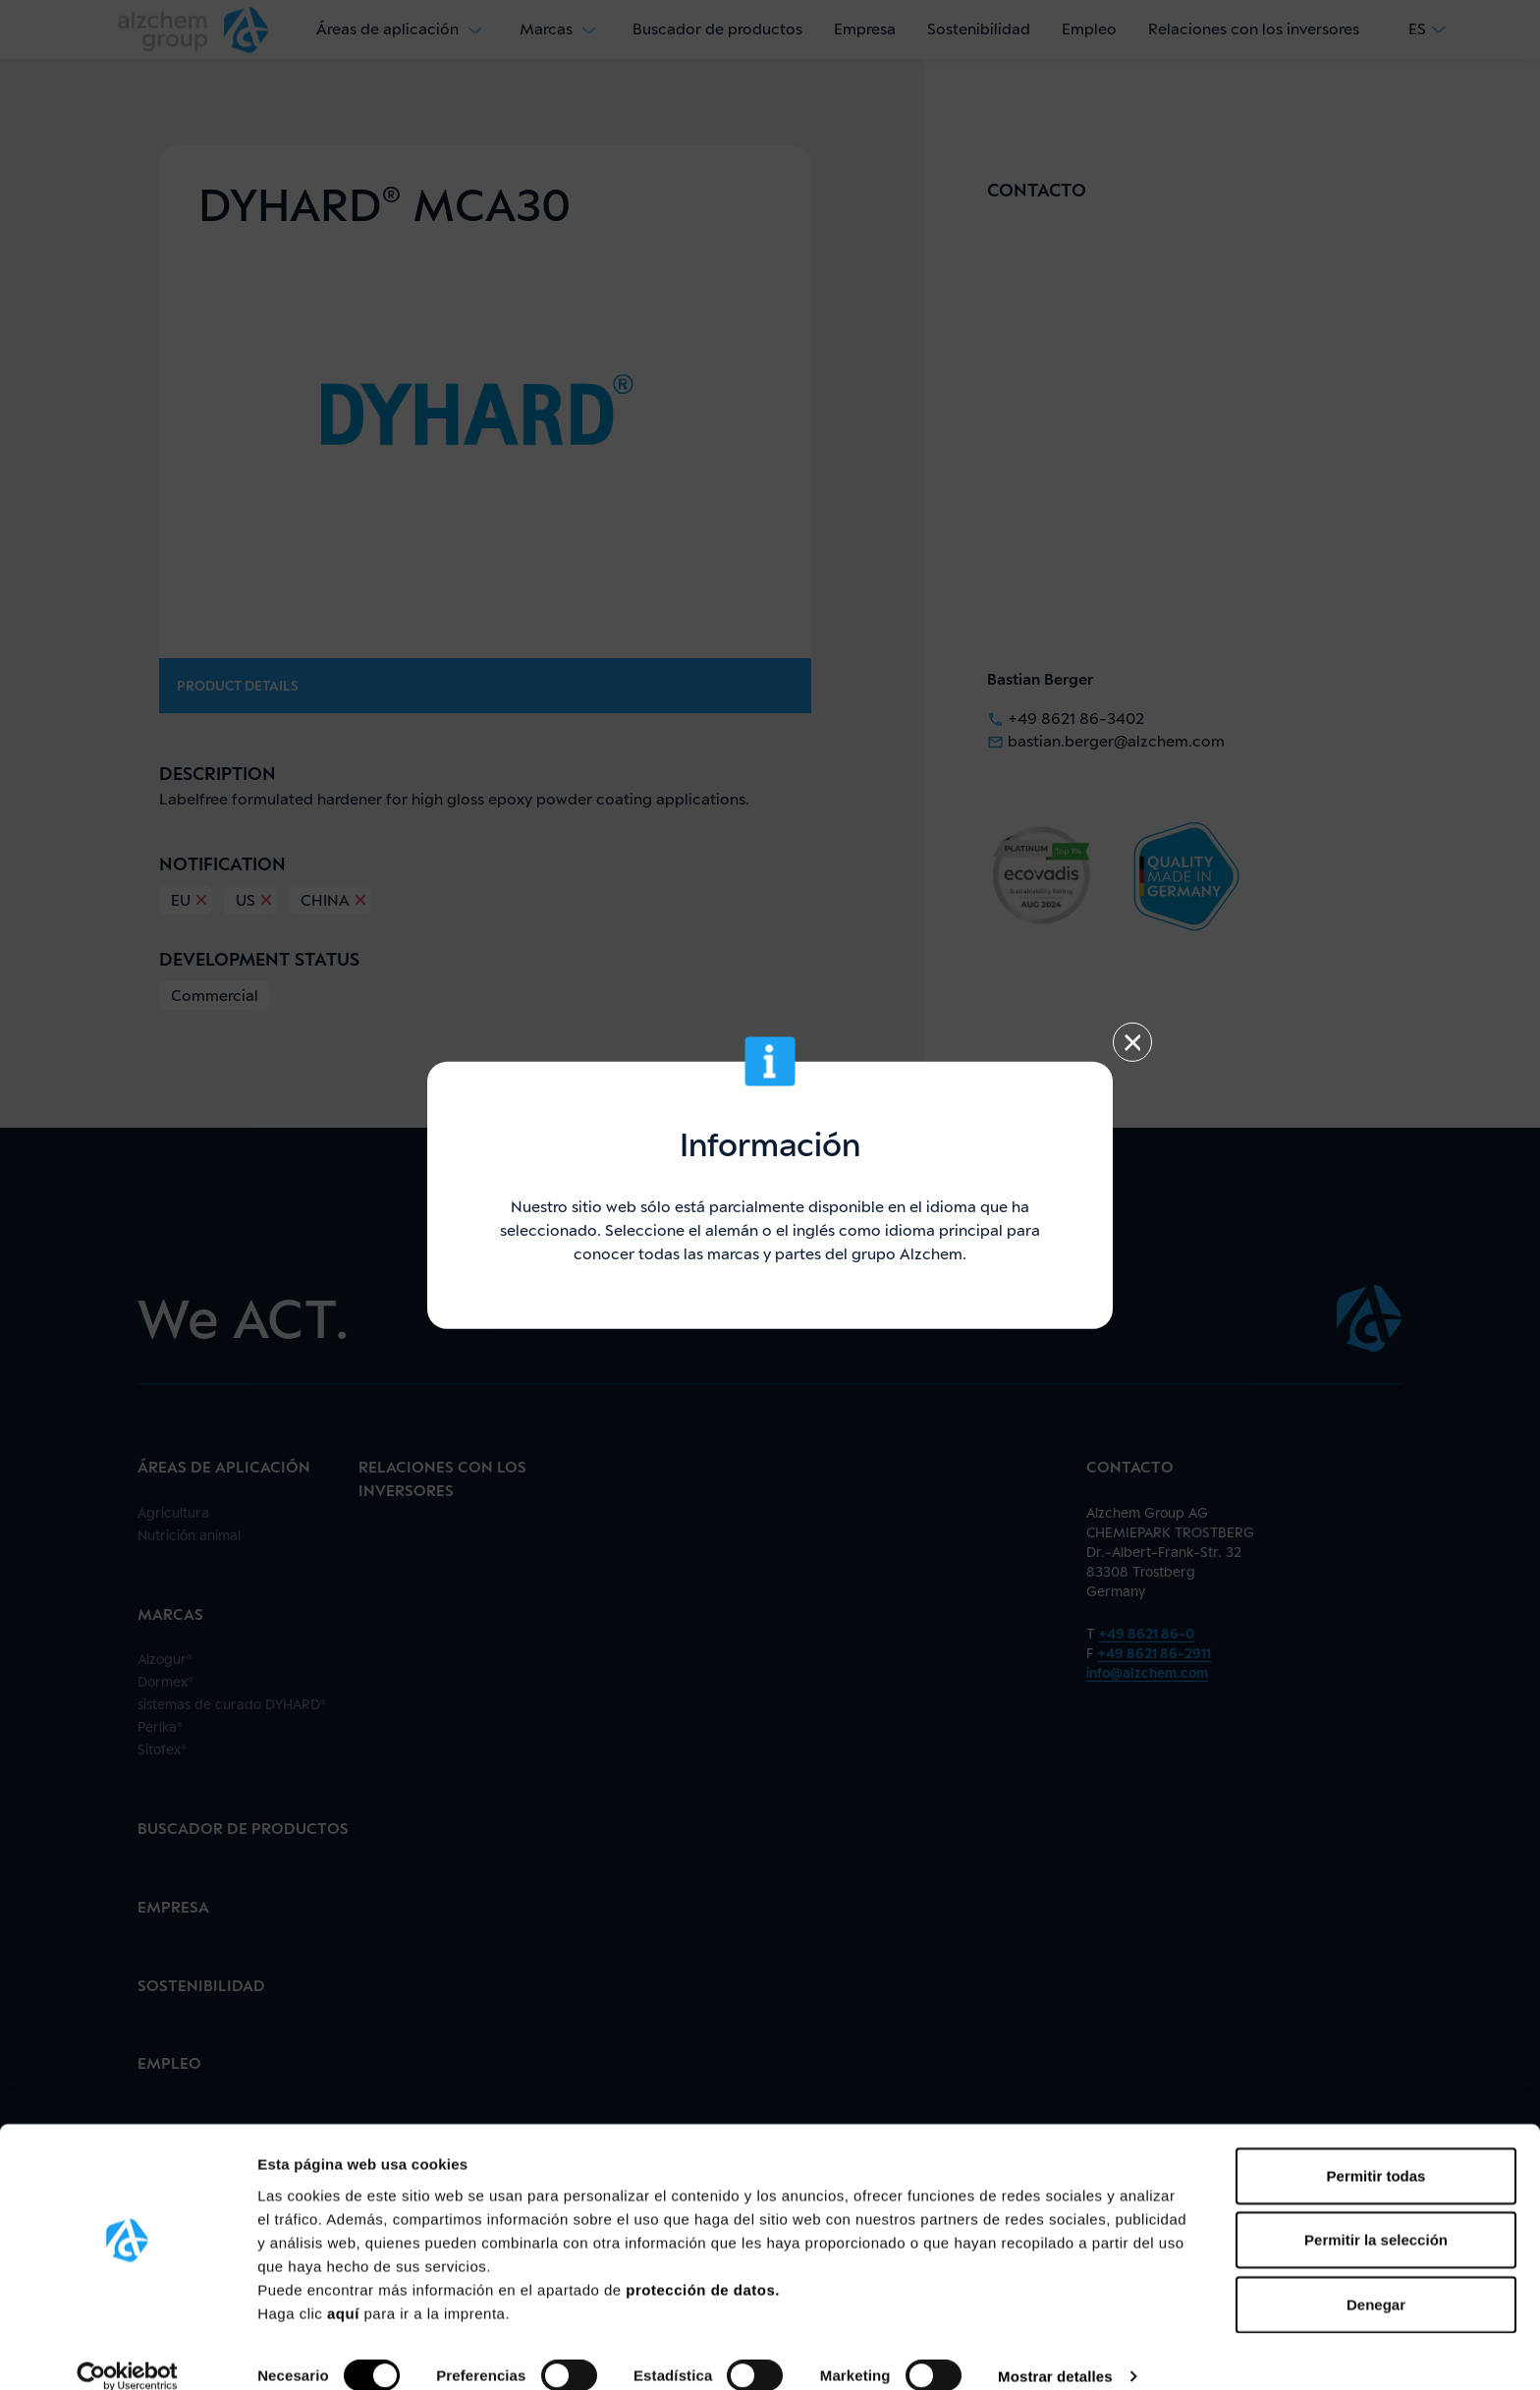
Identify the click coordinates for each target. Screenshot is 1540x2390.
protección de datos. (703, 2263)
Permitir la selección (1376, 2214)
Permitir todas (1376, 2149)
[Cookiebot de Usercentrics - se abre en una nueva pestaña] (127, 2351)
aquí (345, 2287)
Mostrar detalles (1055, 2351)
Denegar (1376, 2278)
